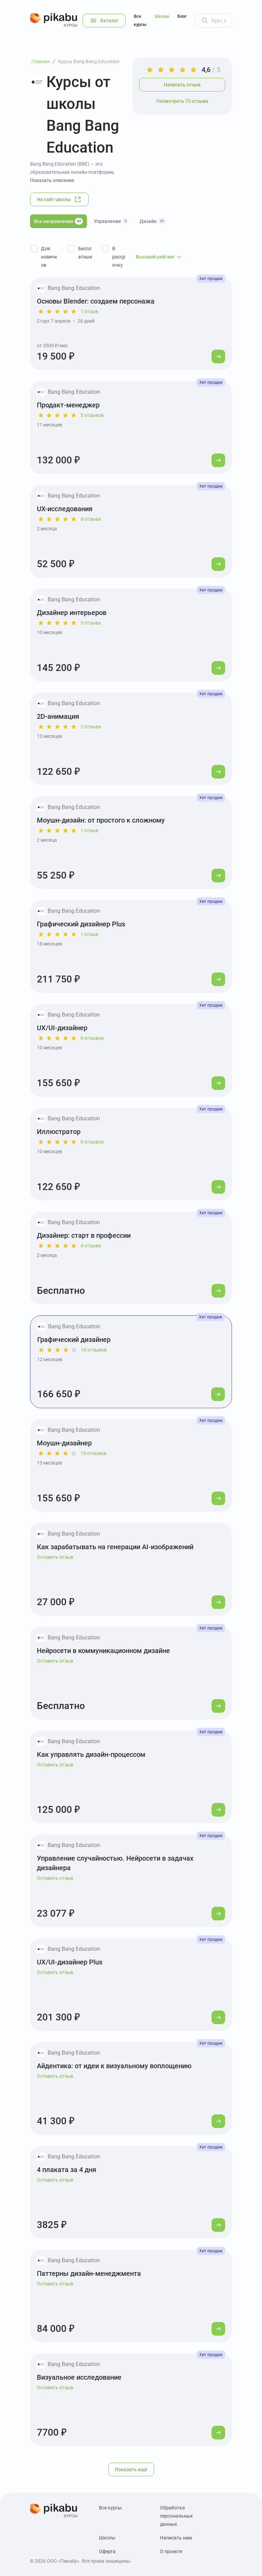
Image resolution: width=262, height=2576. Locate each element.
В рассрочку (118, 257)
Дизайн (153, 221)
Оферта (107, 2551)
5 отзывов (92, 415)
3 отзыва (91, 623)
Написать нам (176, 2537)
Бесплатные (85, 253)
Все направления (58, 221)
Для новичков (49, 257)
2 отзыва (91, 726)
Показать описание (52, 180)
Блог (182, 16)
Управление (111, 221)
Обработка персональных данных (176, 2516)
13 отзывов (93, 1453)
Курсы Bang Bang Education (88, 61)
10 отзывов (94, 1350)
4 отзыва (91, 519)
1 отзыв (89, 311)
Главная (40, 61)
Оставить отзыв (55, 1557)
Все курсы (140, 20)
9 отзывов (92, 1038)
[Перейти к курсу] (218, 356)
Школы (162, 16)
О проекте (171, 2551)
